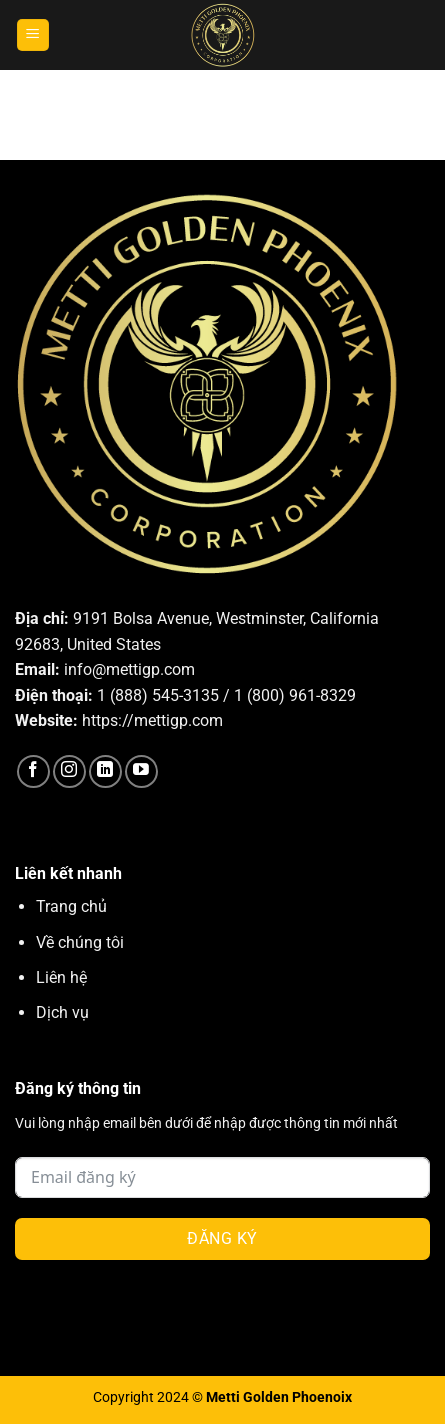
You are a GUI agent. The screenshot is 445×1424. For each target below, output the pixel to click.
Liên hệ (61, 977)
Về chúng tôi (80, 942)
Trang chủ (71, 906)
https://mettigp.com (152, 720)
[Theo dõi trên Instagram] (69, 771)
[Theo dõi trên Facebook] (33, 771)
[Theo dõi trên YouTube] (141, 771)
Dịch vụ (62, 1012)
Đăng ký (222, 1238)
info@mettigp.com (129, 669)
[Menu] (33, 35)
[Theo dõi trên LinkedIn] (105, 771)
